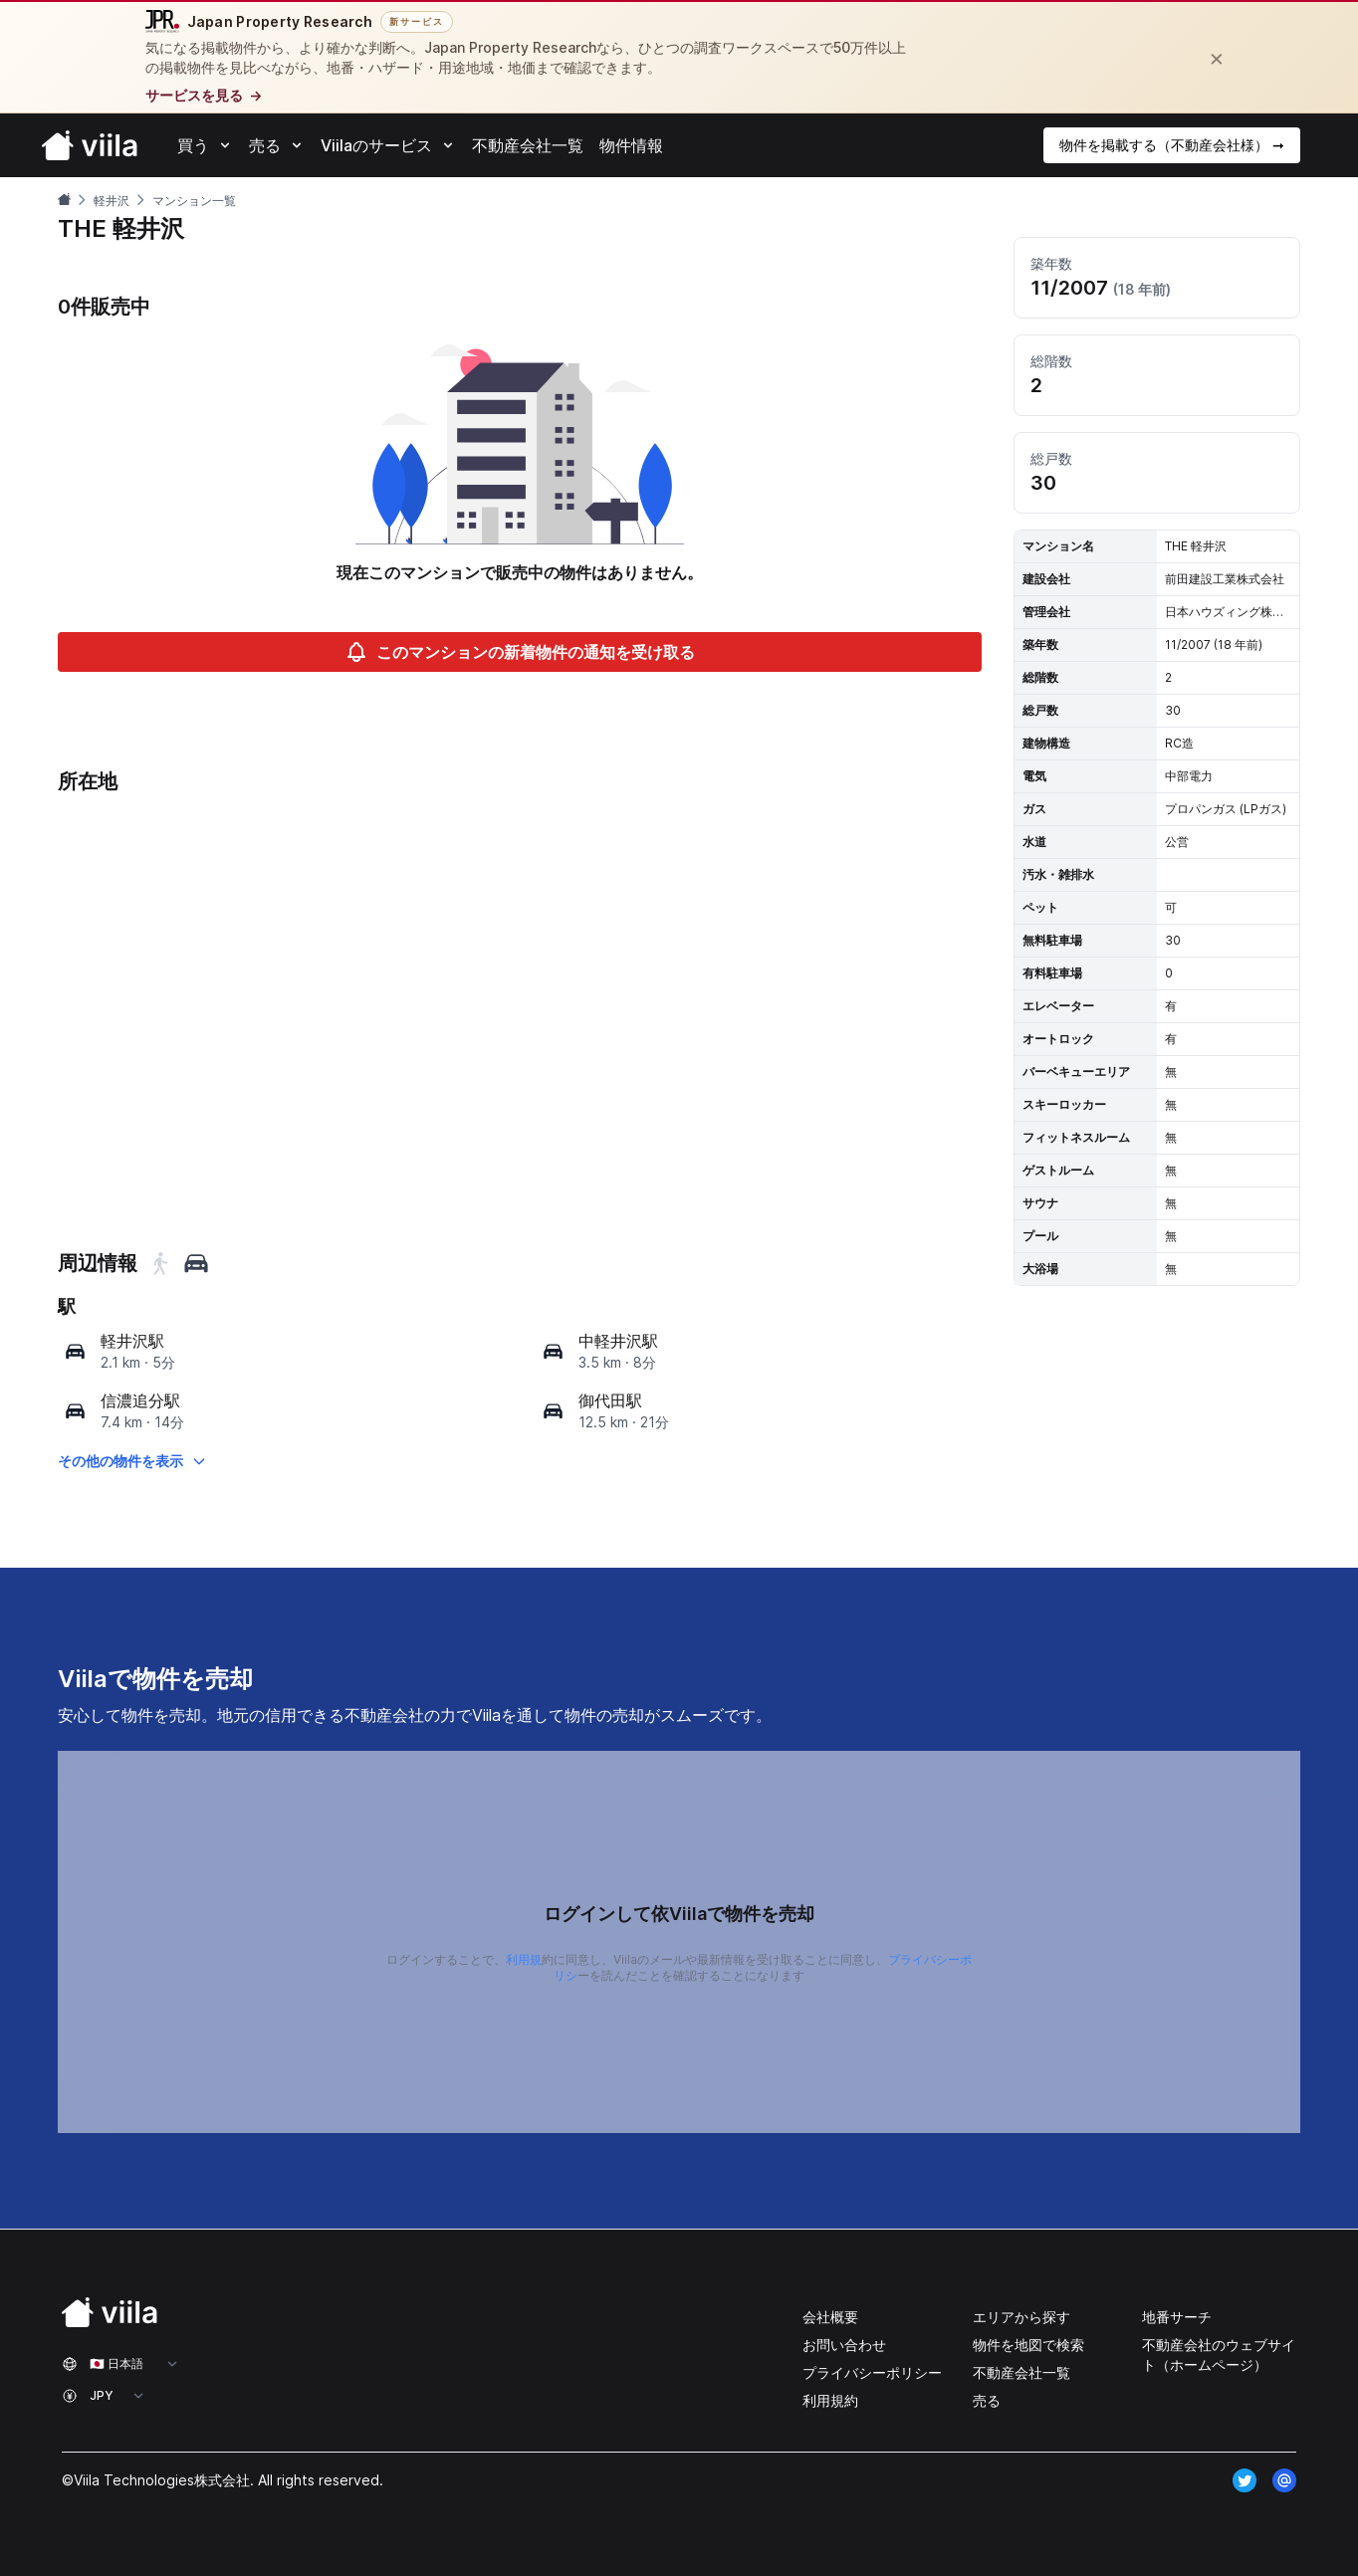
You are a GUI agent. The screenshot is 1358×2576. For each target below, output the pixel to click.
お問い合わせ (844, 2344)
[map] (75, 1351)
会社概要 (830, 2316)
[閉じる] (1217, 58)
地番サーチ (1177, 2316)
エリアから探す (1021, 2316)
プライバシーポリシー (872, 2372)
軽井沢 (111, 200)
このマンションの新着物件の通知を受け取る (519, 652)
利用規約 (830, 2400)
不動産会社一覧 (1021, 2372)
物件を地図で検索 (1028, 2344)
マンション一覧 (194, 200)
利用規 (524, 1959)
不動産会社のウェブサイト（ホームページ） (1218, 2354)
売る (987, 2400)
